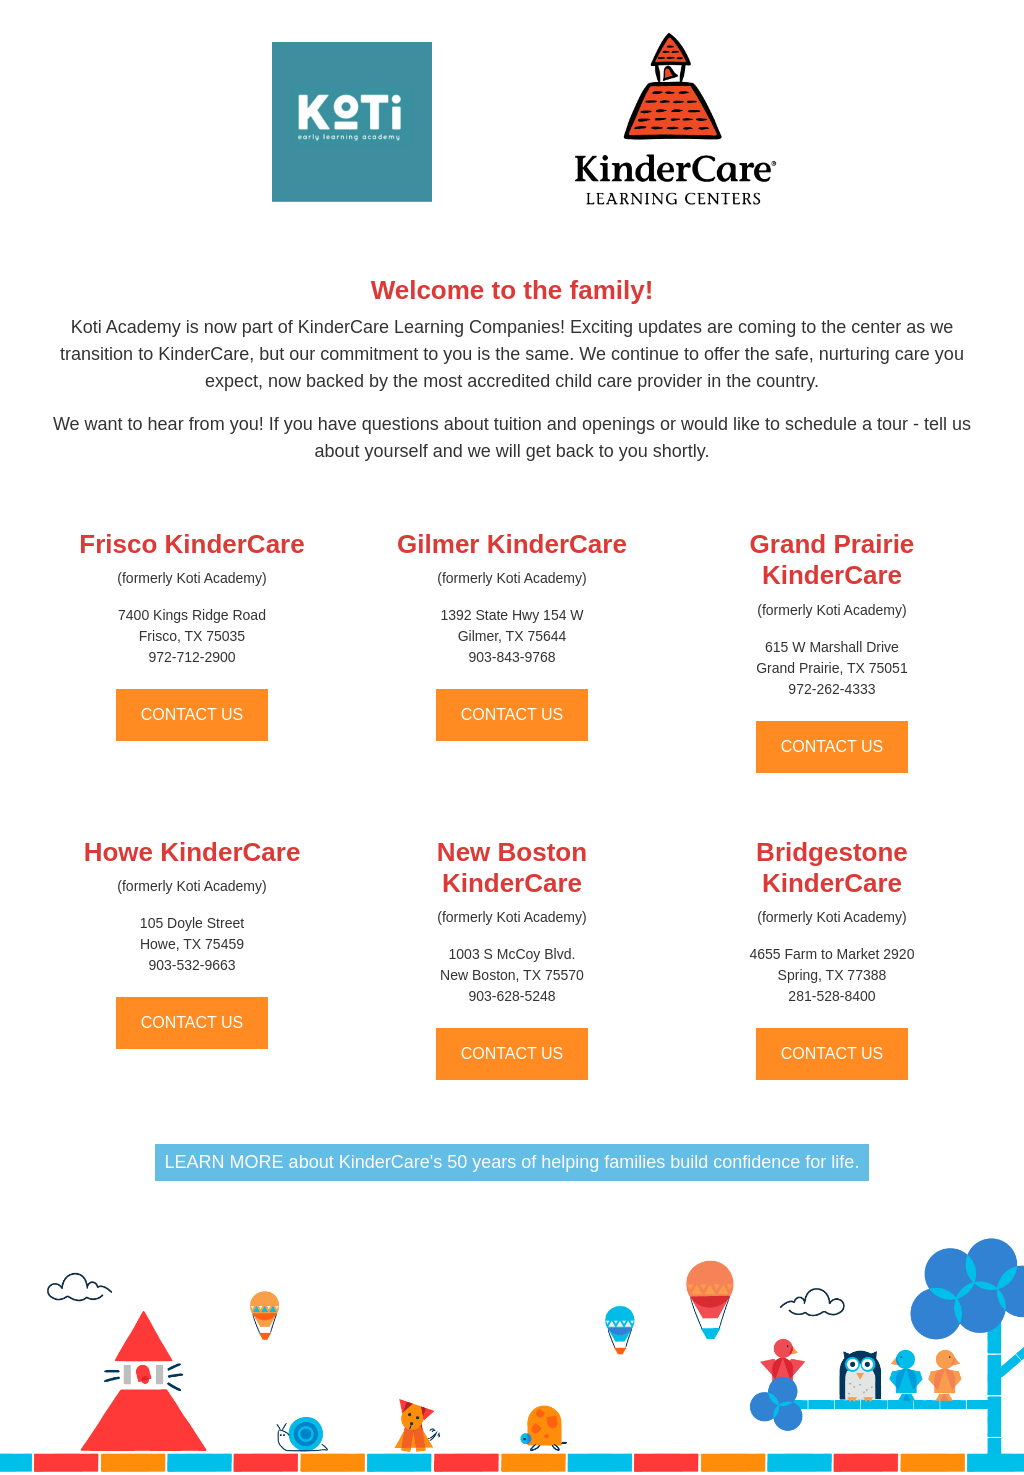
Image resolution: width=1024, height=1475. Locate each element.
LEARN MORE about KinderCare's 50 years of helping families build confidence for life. (512, 1162)
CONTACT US (192, 714)
